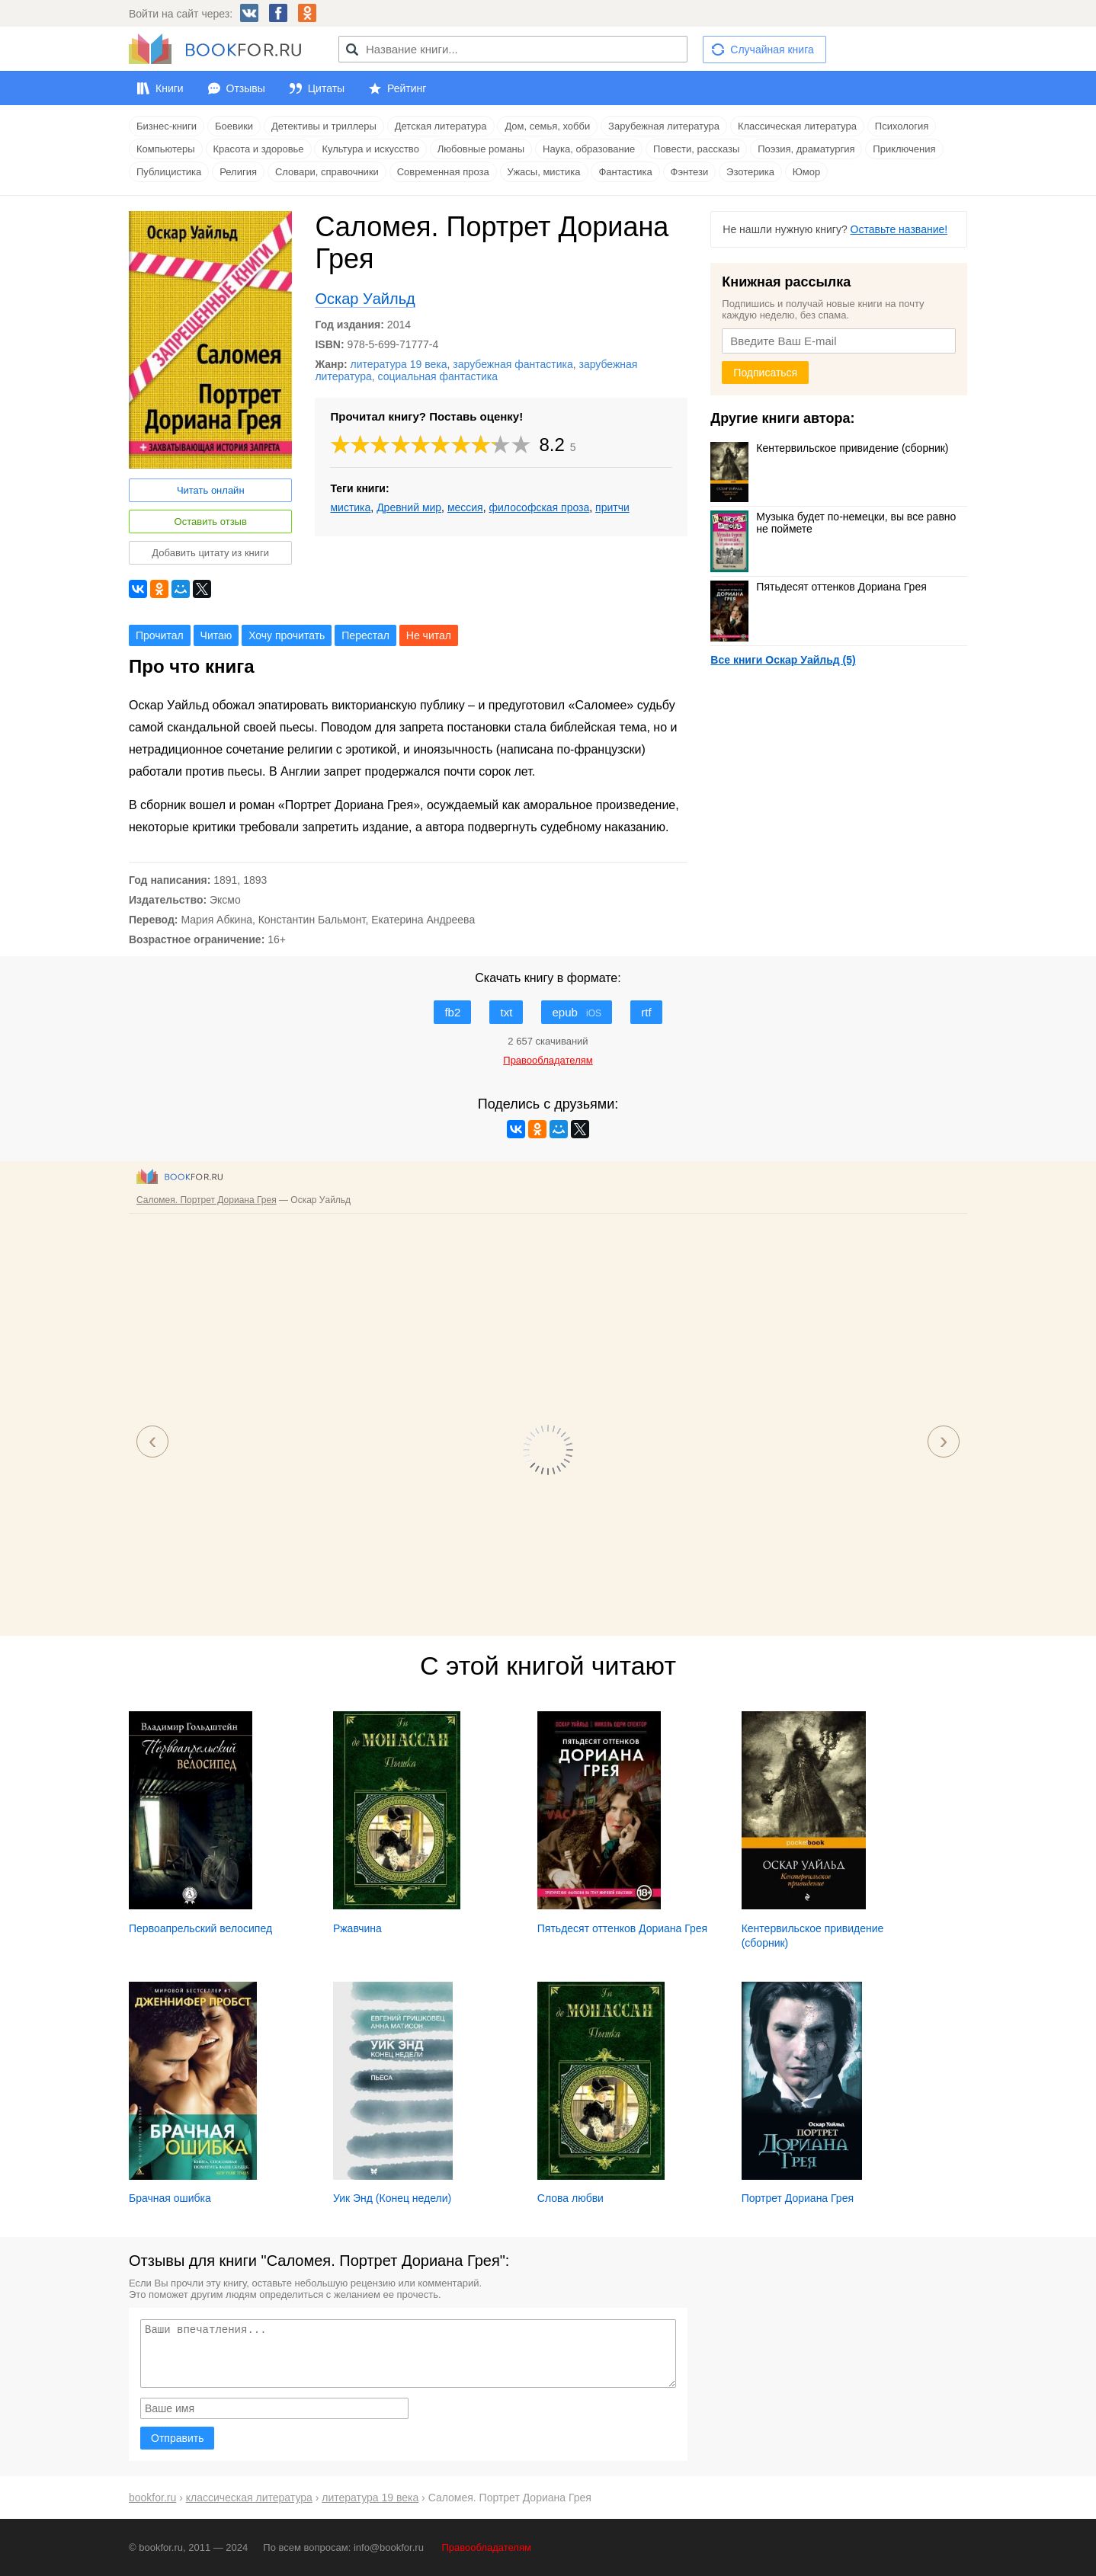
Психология (901, 126)
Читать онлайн (211, 490)
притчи (612, 507)
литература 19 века (399, 364)
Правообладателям (486, 2547)
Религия (238, 172)
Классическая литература (797, 126)
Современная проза (443, 172)
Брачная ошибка (170, 2198)
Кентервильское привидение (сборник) (829, 448)
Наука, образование (589, 149)
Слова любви (570, 2198)
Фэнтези (690, 172)
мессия (465, 507)
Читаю (216, 635)
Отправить (177, 2438)
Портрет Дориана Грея (798, 2198)
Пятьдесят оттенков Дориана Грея (818, 587)
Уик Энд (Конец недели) (392, 2198)
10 (521, 444)
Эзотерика (750, 172)
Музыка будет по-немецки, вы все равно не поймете (833, 522)
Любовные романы (480, 149)
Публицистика (168, 172)
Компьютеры (165, 149)
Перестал (365, 635)
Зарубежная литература (663, 126)
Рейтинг (406, 88)
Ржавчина (357, 1928)
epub (576, 1012)
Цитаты (326, 88)
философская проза (539, 507)
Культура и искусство (370, 149)
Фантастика (625, 172)
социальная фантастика (438, 376)
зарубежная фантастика (512, 364)
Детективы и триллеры (324, 126)
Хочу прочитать (286, 635)
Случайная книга (771, 49)
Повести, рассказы (696, 149)
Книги (169, 88)
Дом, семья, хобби (547, 126)
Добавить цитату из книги (210, 552)
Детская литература (441, 126)
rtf (646, 1012)
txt (506, 1012)
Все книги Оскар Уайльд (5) (782, 660)
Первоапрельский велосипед (200, 1928)
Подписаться (765, 372)
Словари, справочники (327, 172)
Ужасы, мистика (544, 172)
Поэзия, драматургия (806, 149)
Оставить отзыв (211, 521)
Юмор (806, 172)
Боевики (234, 126)
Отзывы (245, 88)
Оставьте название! (899, 229)
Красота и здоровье (258, 149)
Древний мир (409, 507)
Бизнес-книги (166, 126)
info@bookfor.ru (389, 2547)
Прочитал (160, 635)
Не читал (428, 635)
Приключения (904, 149)
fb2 (452, 1012)
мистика (350, 507)
